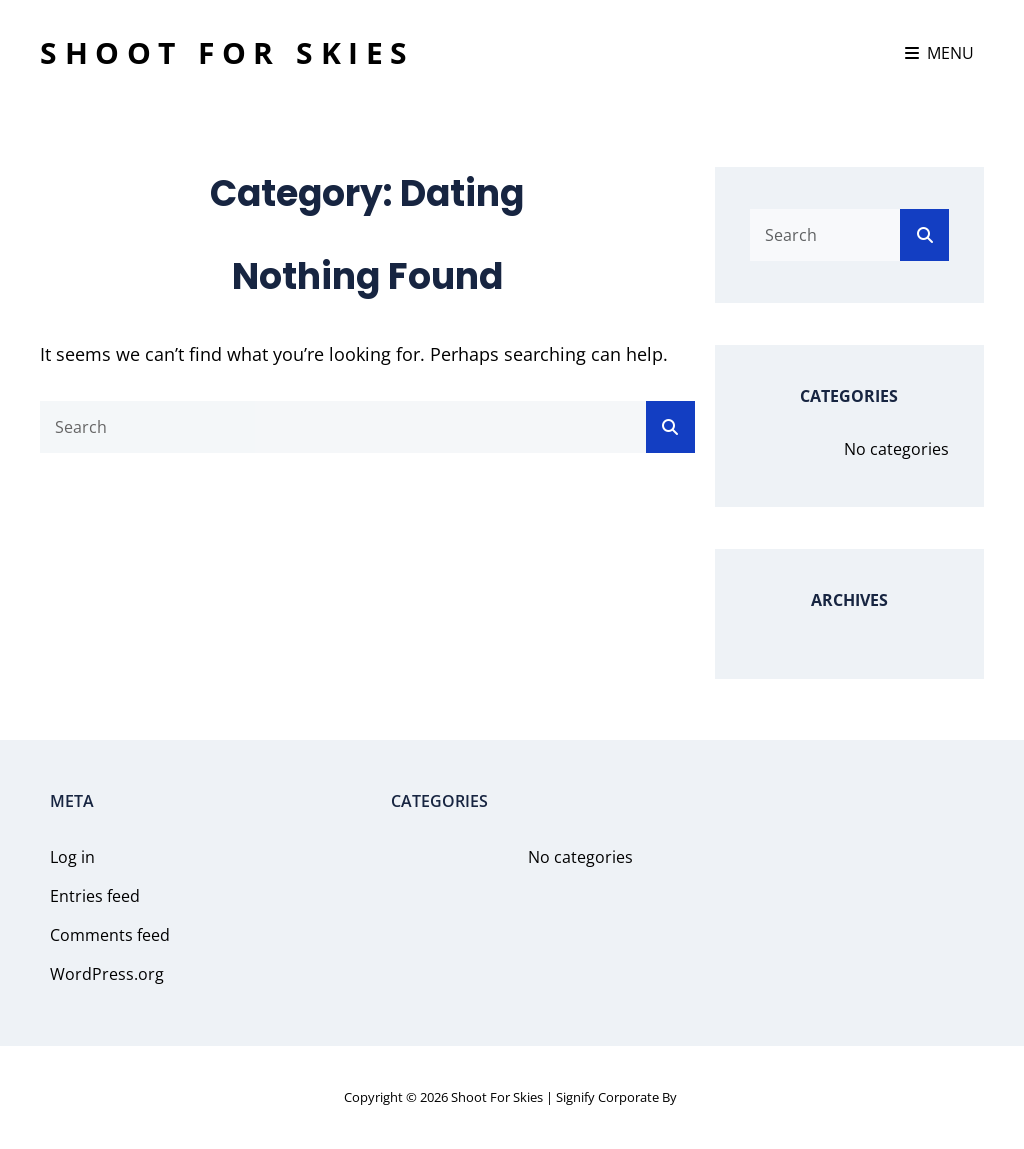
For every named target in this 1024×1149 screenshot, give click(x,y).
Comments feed (110, 935)
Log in (72, 857)
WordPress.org (107, 974)
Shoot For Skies (227, 52)
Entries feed (95, 896)
